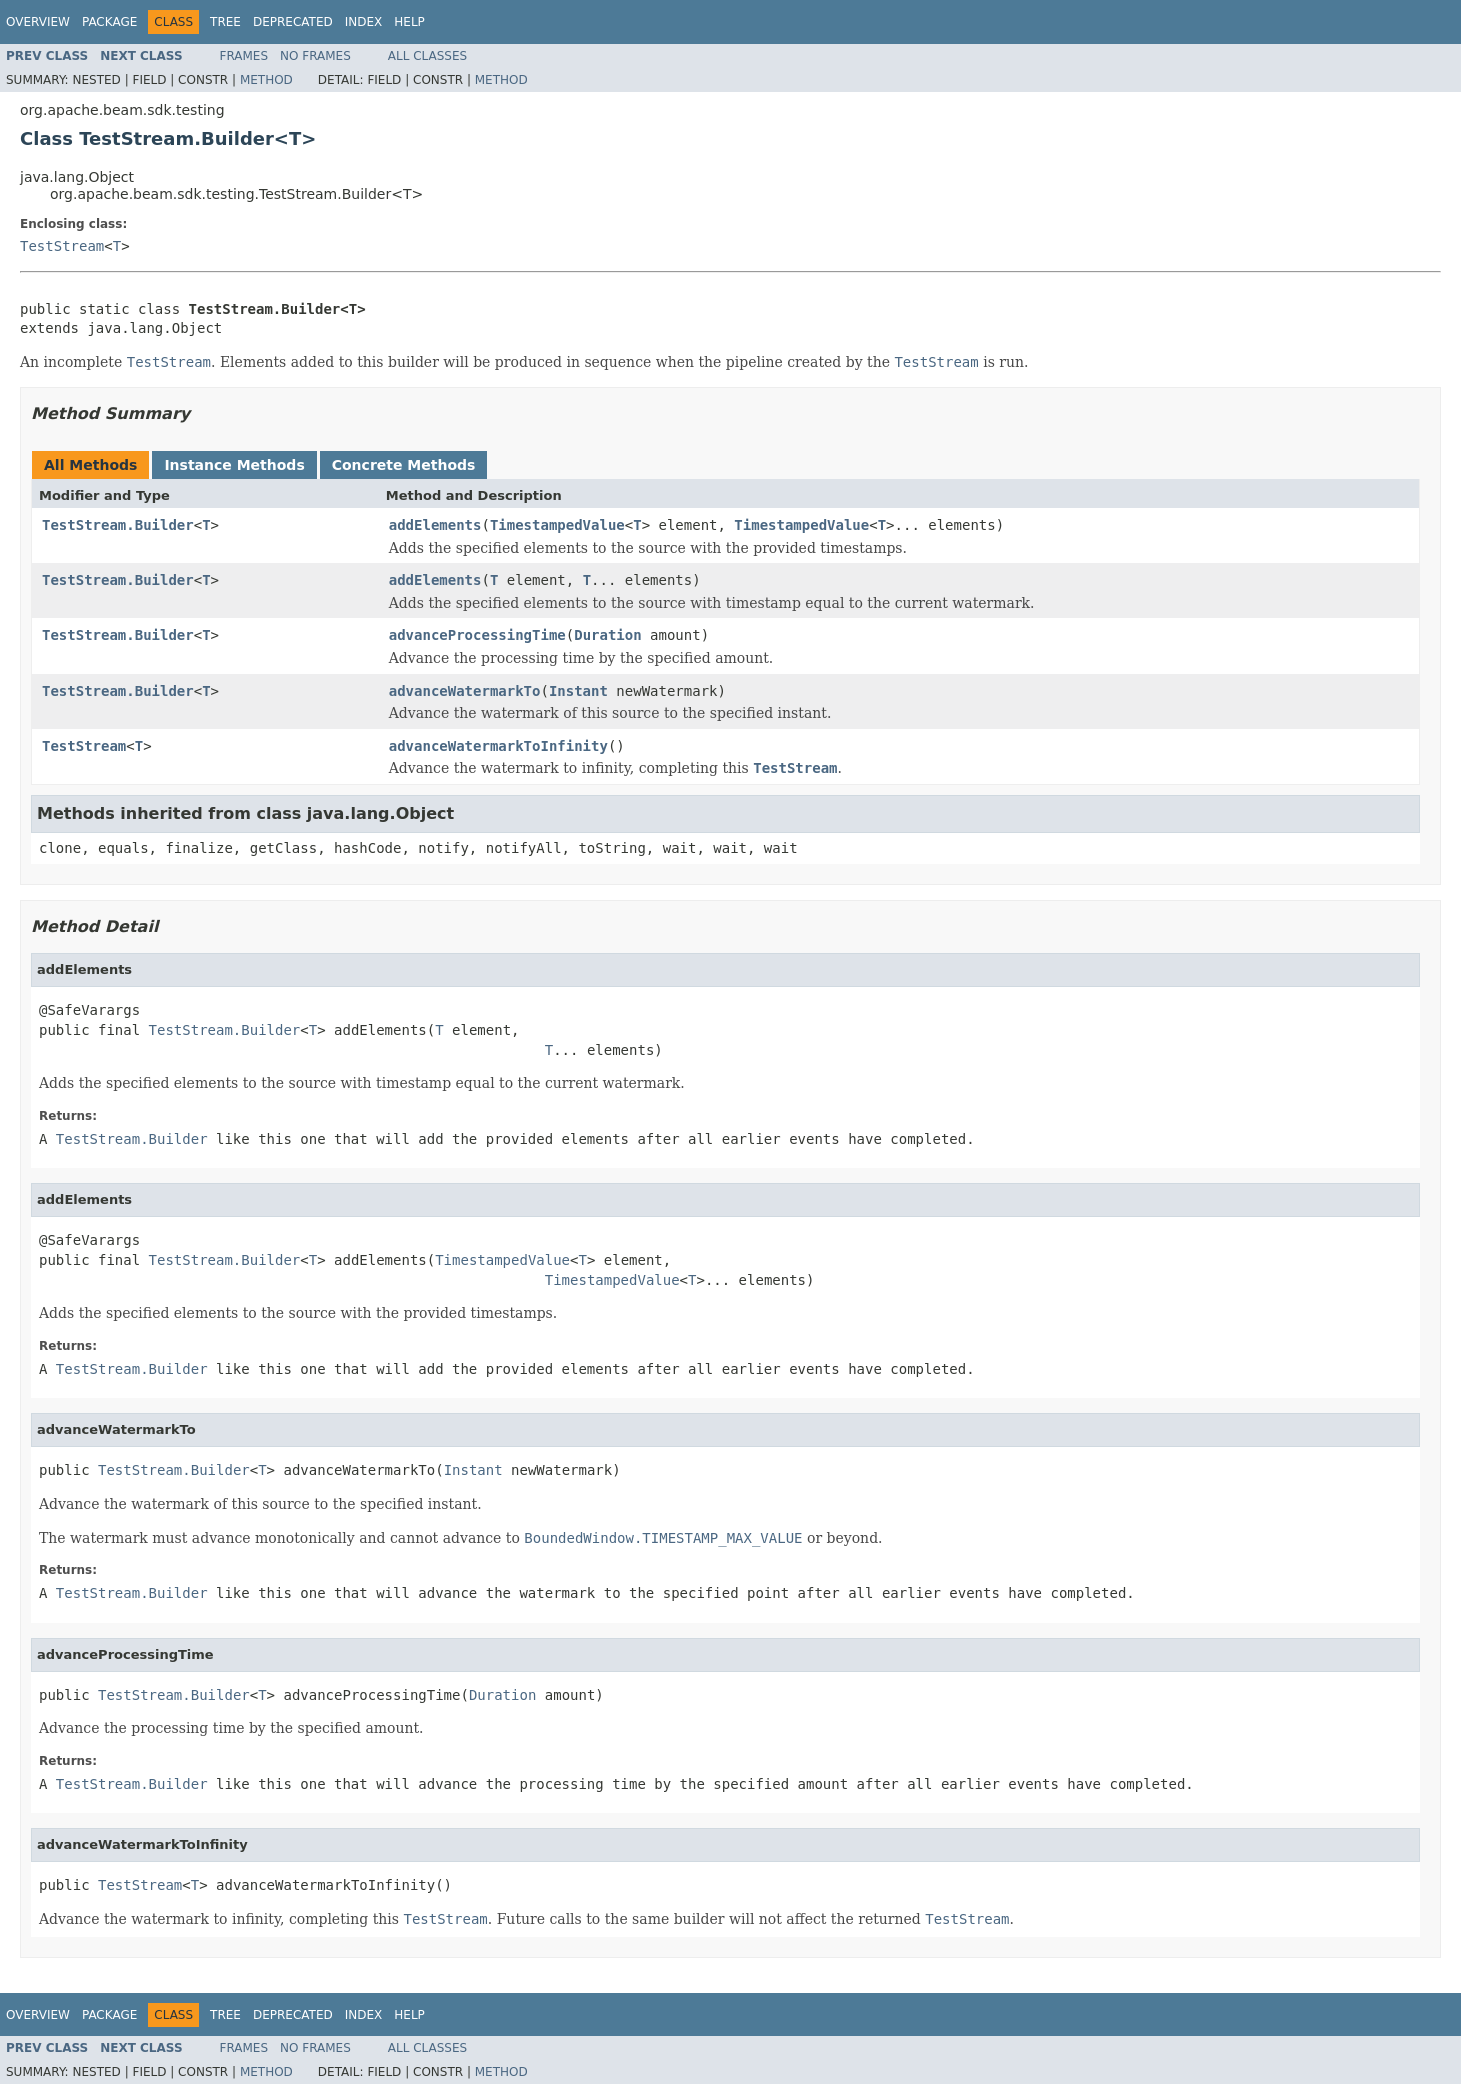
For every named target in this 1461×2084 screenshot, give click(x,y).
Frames (244, 56)
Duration (607, 635)
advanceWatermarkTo (465, 691)
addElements (435, 525)
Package (109, 22)
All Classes (427, 56)
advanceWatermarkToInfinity (498, 746)
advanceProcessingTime (477, 635)
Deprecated (293, 22)
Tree (225, 22)
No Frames (315, 56)
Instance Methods (234, 465)
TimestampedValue (557, 525)
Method (266, 80)
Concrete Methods (404, 465)
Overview (38, 22)
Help (409, 22)
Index (364, 22)
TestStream (62, 246)
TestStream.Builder (118, 525)
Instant (578, 691)
